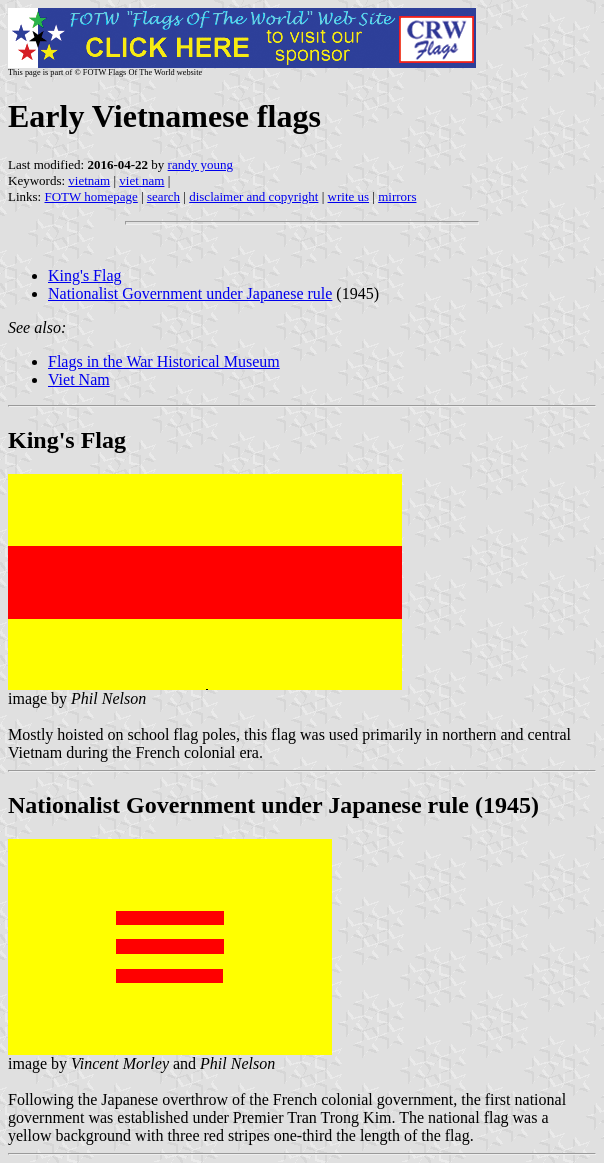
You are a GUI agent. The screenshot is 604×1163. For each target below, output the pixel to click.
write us (349, 196)
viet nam (141, 180)
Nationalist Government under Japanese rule (190, 293)
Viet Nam (79, 379)
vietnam (89, 180)
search (163, 196)
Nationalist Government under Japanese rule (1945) (273, 805)
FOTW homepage (90, 196)
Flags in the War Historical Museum (164, 361)
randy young (200, 164)
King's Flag (85, 275)
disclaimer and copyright (253, 196)
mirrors (397, 196)
